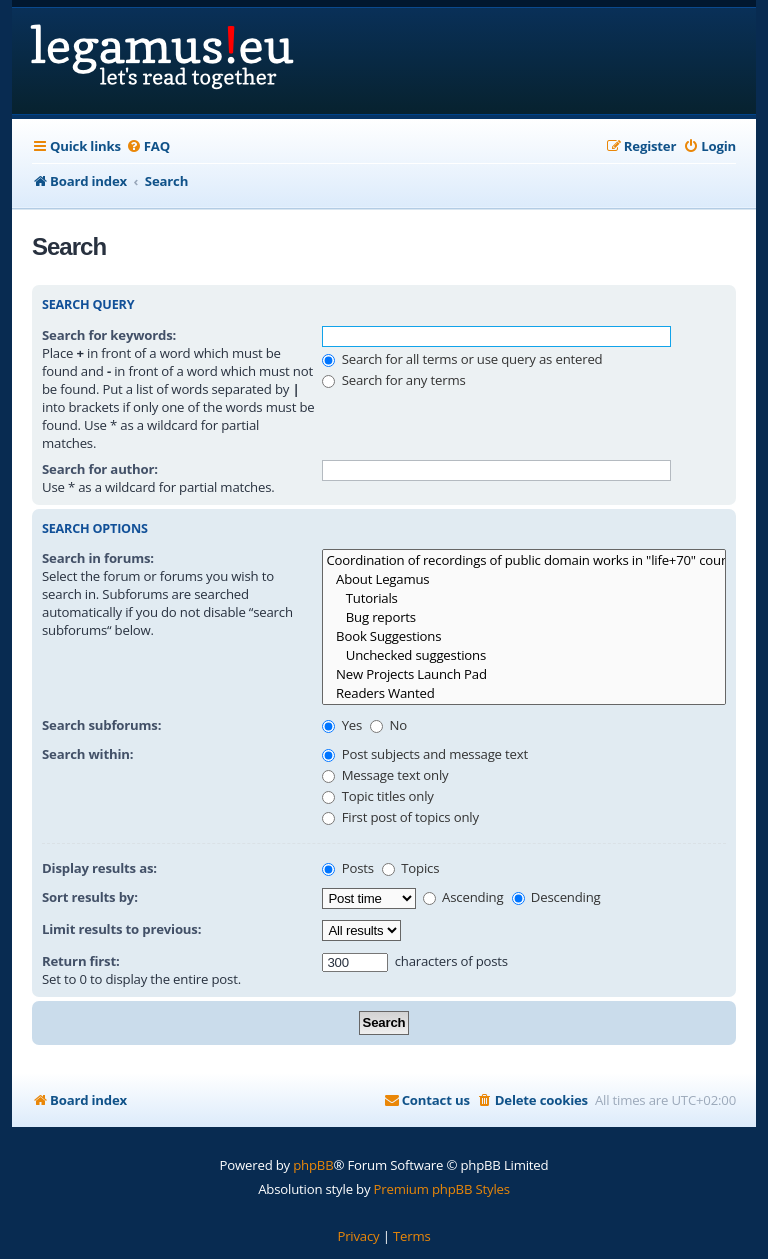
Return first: (81, 961)
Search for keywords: (109, 335)
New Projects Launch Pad (524, 674)
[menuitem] (148, 146)
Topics (410, 868)
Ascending (463, 897)
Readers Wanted (524, 693)
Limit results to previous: (121, 929)
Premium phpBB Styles (442, 1189)
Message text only (385, 775)
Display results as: (99, 868)
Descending (556, 897)
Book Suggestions (524, 636)
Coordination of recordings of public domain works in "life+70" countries (524, 560)
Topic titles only (377, 796)
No (388, 725)
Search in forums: (98, 558)
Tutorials (524, 598)
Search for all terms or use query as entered (462, 359)
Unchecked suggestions (524, 655)
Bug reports (524, 617)
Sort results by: (90, 897)
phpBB (313, 1165)
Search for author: (100, 469)
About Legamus (524, 579)
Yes (342, 725)
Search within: (87, 754)
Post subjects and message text (425, 754)
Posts (347, 868)
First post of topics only (400, 817)
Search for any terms (393, 380)
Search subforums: (101, 725)
